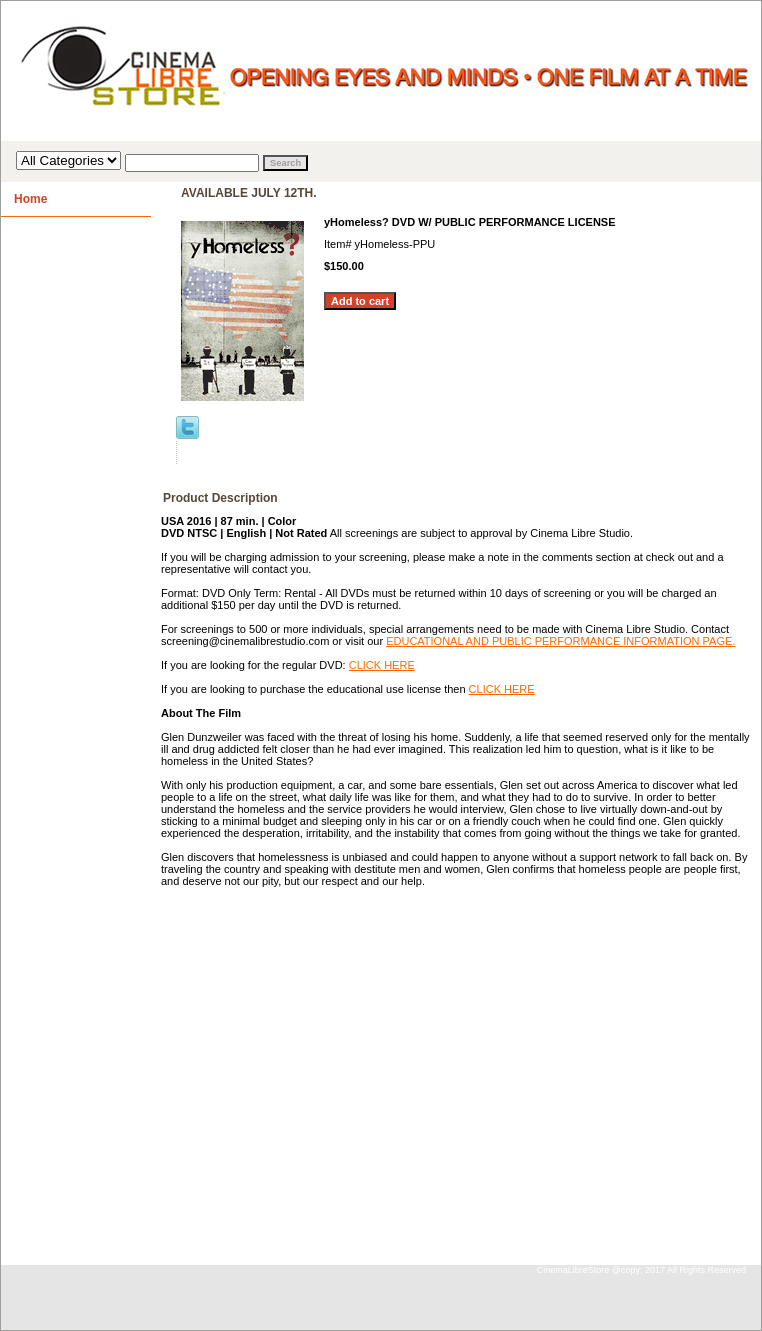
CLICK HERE (382, 665)
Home (30, 199)
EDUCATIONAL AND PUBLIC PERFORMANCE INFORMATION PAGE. (560, 641)
